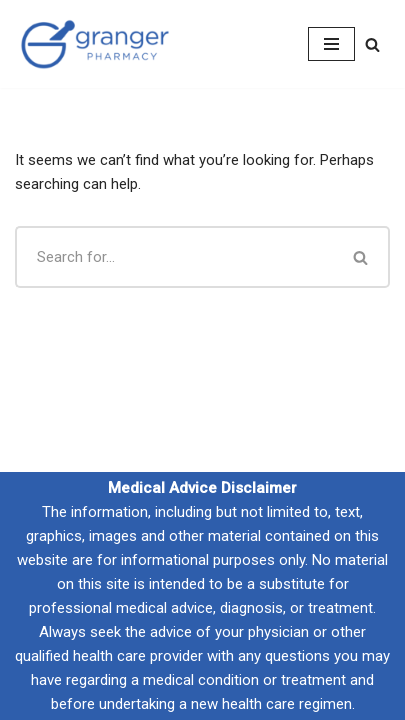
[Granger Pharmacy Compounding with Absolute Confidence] (95, 44)
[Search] (372, 44)
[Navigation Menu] (331, 44)
